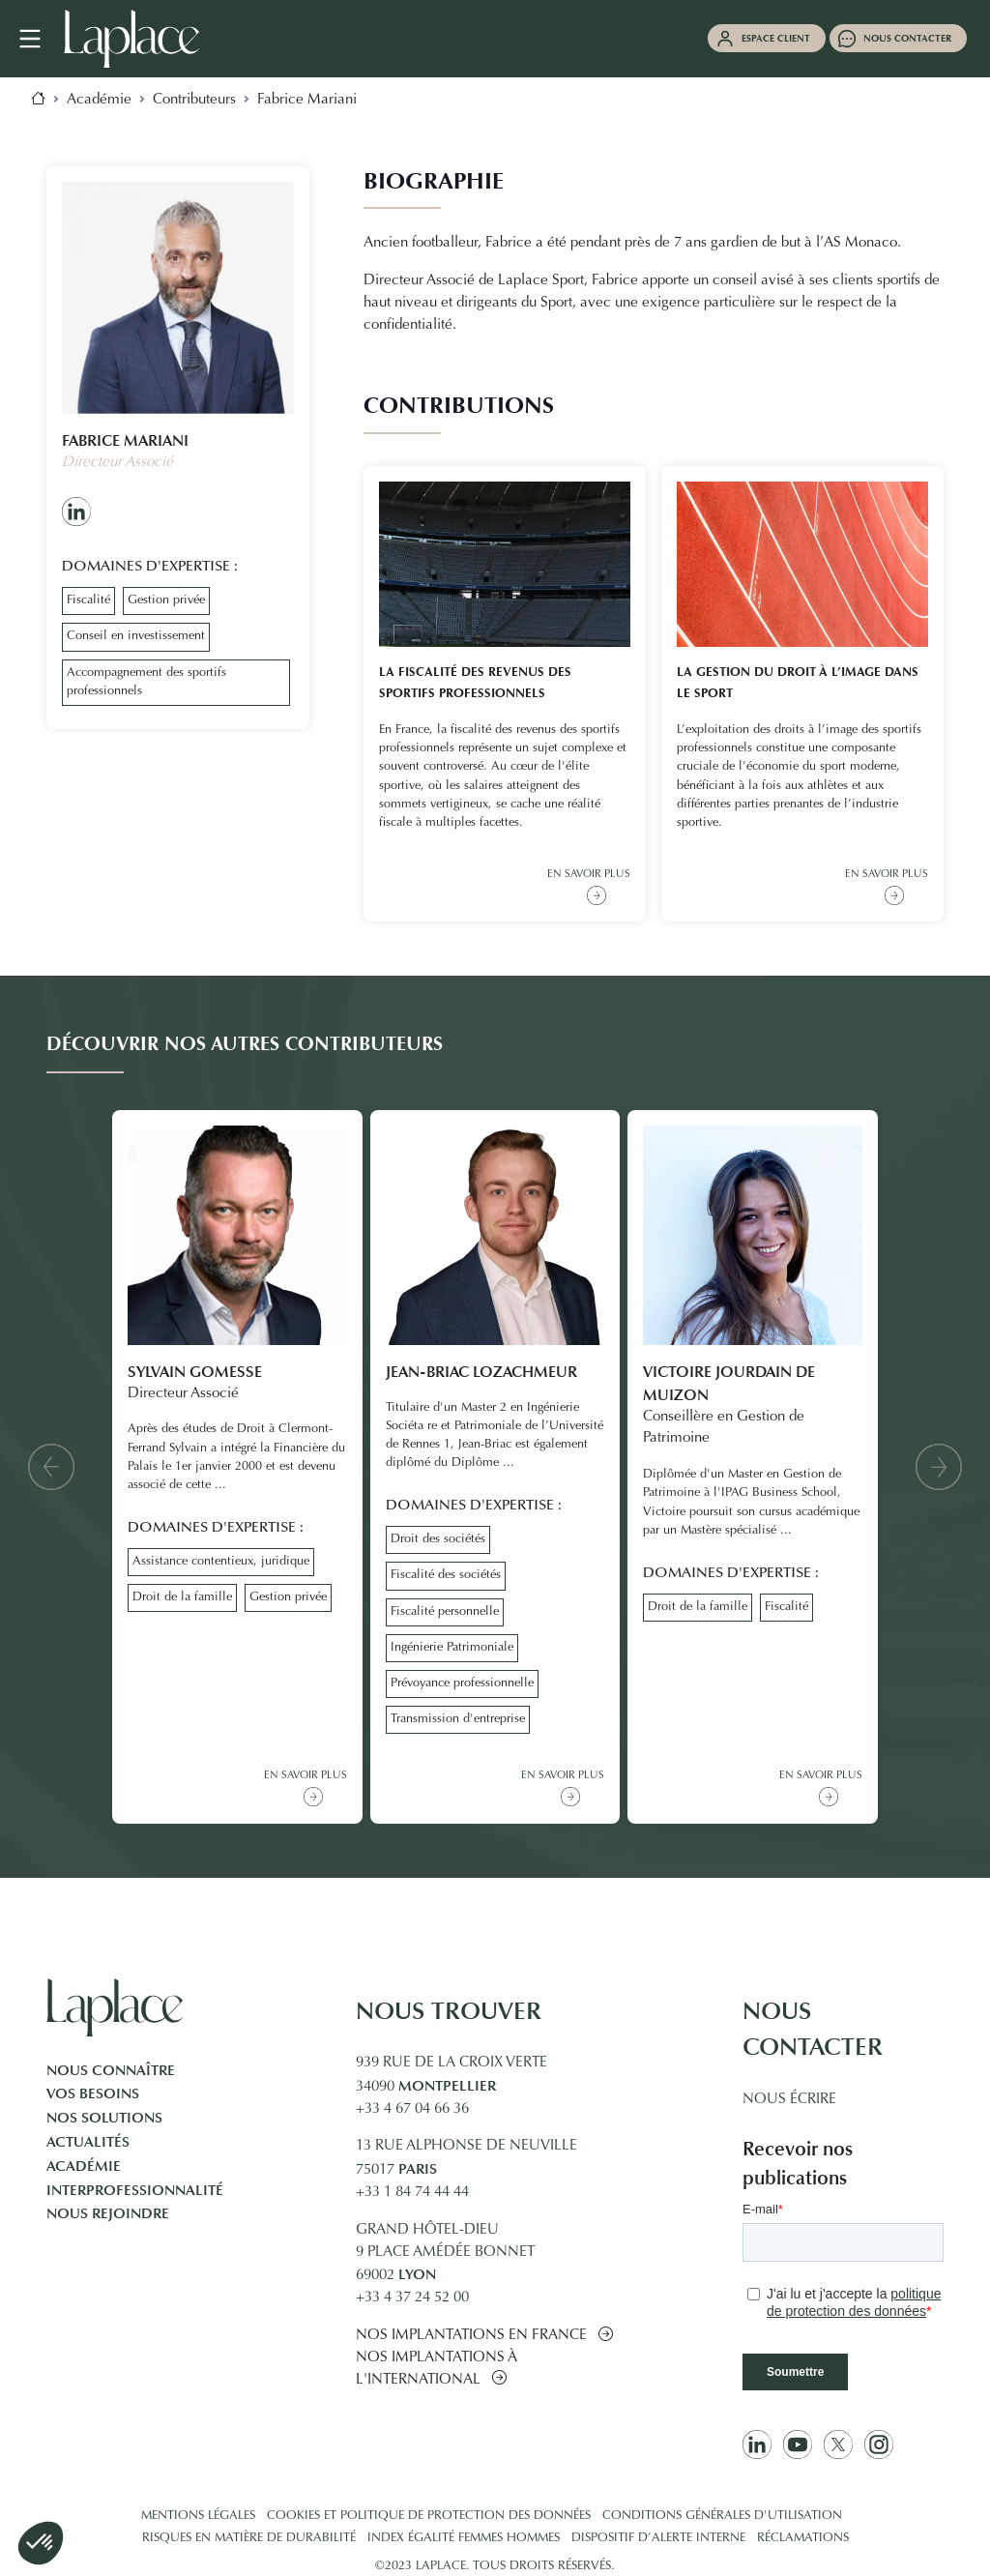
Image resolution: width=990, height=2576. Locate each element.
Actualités (88, 2142)
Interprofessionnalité (134, 2190)
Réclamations (803, 2538)
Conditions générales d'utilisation (722, 2516)
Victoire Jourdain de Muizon (729, 1383)
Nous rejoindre (107, 2213)
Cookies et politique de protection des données (429, 2516)
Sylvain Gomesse (195, 1371)
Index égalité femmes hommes (463, 2538)
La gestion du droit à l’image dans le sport (797, 682)
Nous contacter (907, 38)
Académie (83, 2166)
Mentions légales (198, 2516)
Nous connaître (110, 2070)
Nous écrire (789, 2100)
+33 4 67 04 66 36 (412, 2109)
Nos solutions (104, 2117)
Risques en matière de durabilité (249, 2538)
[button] (51, 1467)
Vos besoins (92, 2093)
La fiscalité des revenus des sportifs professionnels (475, 682)
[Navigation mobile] (39, 38)
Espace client (776, 38)
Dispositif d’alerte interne (658, 2538)
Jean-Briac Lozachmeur (481, 1371)
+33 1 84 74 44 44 (412, 2192)
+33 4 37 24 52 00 (412, 2298)
